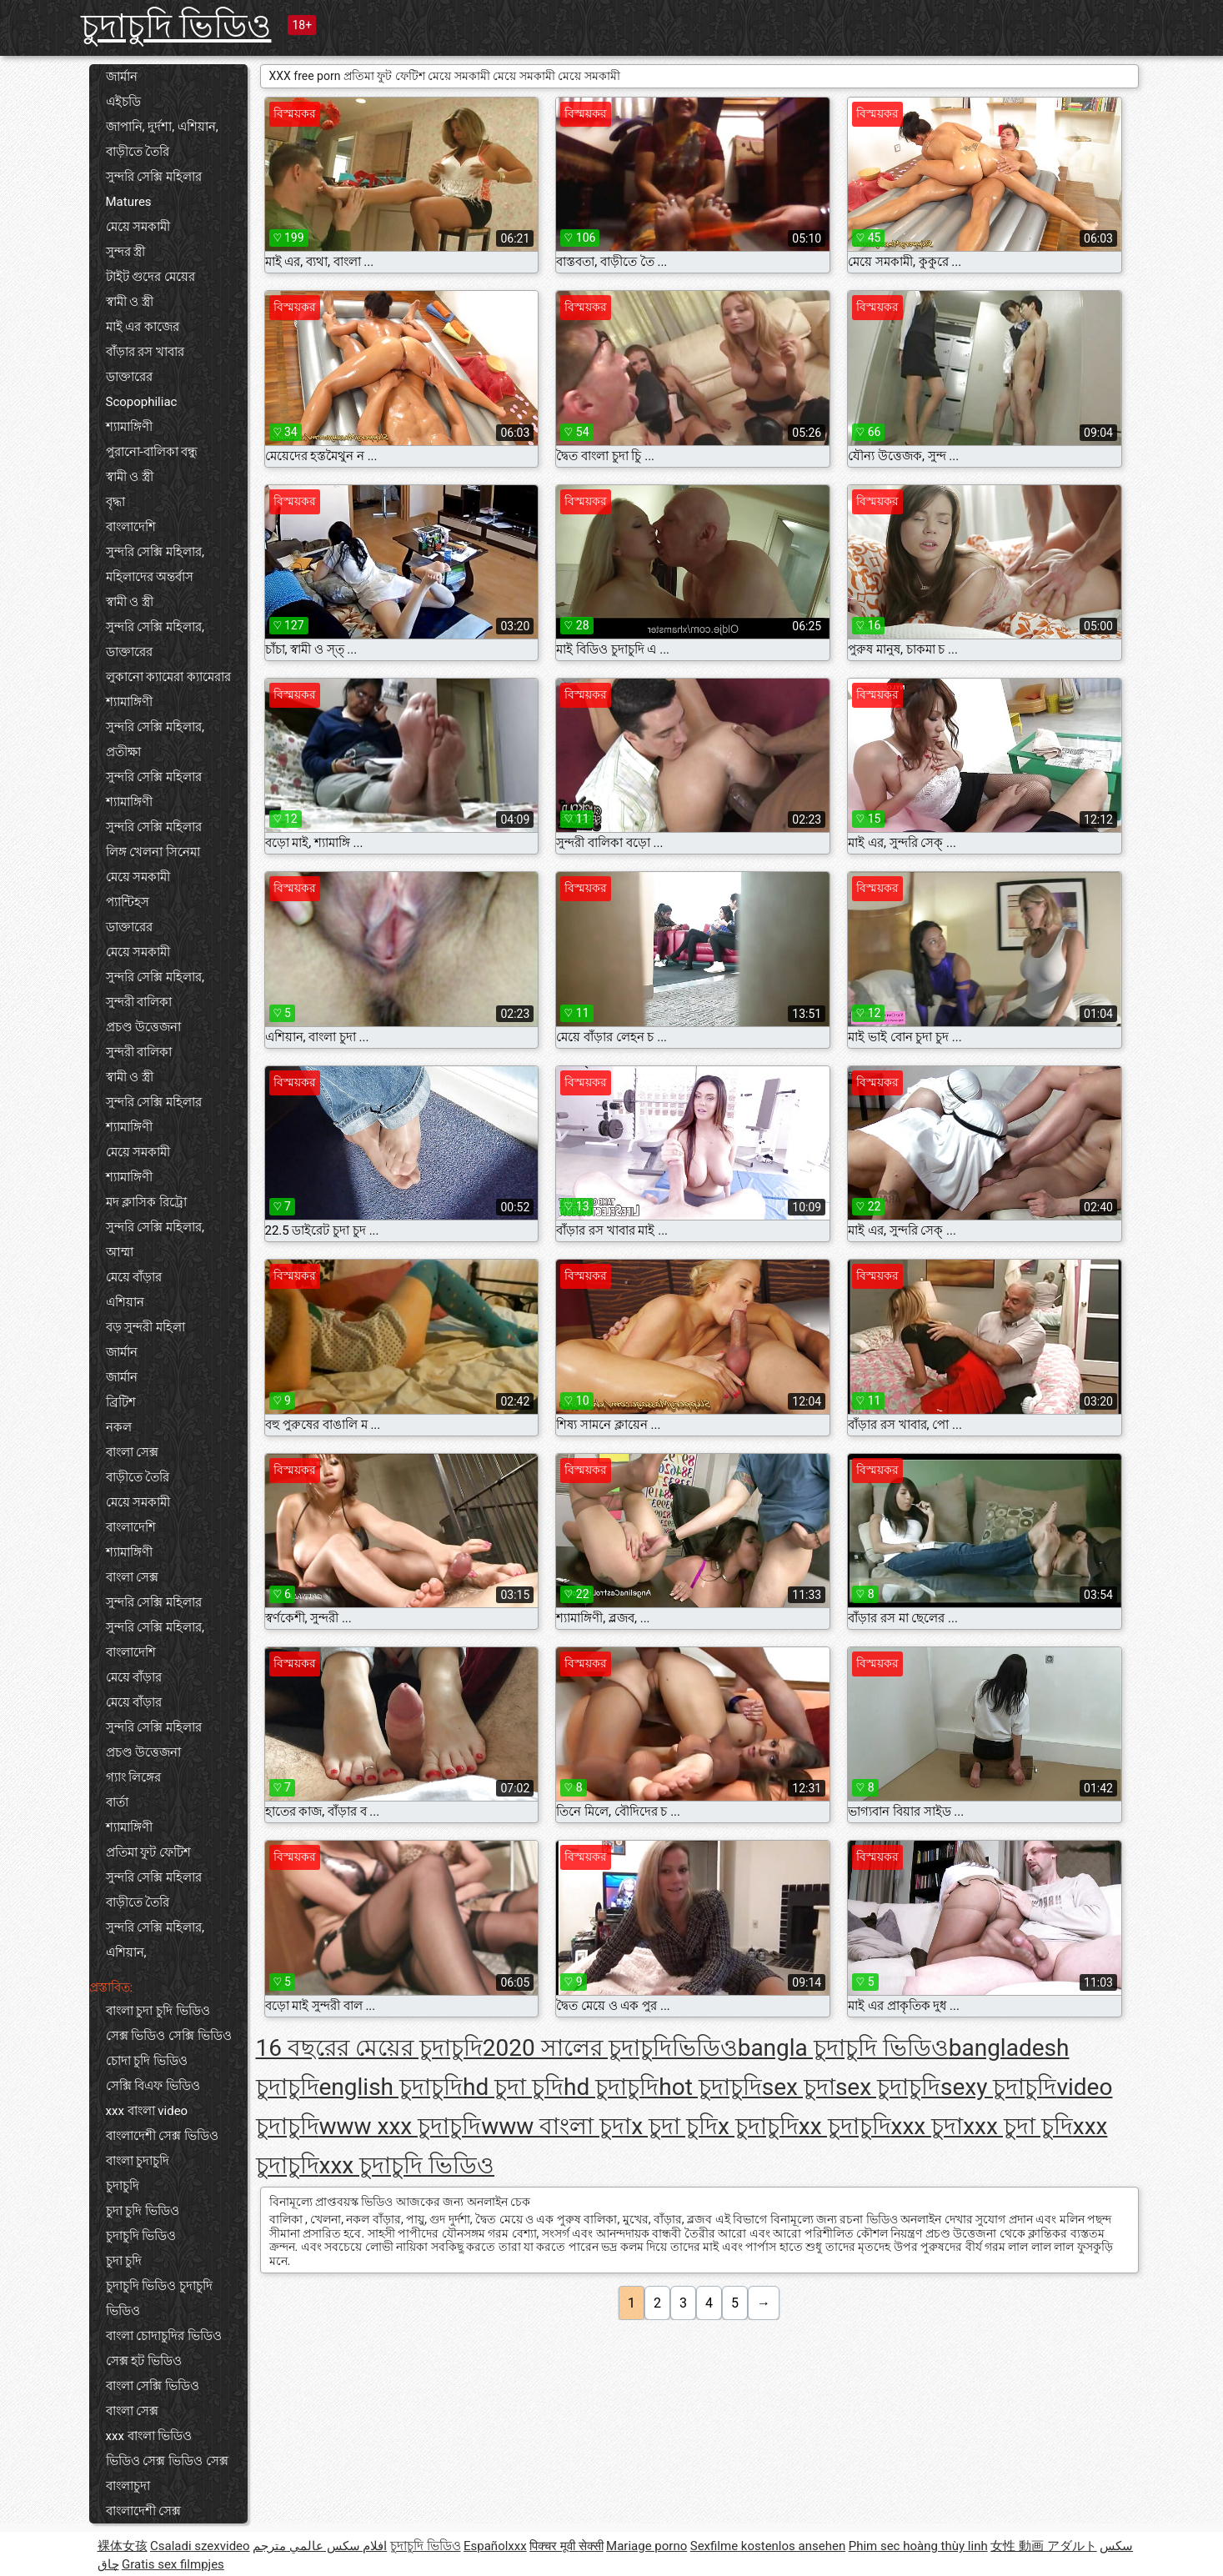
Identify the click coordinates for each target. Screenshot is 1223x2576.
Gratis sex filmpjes (173, 2564)
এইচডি (123, 101)
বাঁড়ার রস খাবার (145, 351)
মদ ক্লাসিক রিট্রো (146, 1202)
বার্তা (117, 1802)
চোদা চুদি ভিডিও (147, 2060)
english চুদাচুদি (391, 2087)
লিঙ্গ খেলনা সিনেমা (153, 852)
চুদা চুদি (124, 2260)
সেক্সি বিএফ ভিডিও (153, 2085)
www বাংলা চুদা (556, 2126)
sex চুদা (798, 2087)
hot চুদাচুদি (710, 2087)
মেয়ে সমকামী (138, 226)
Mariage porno (646, 2545)
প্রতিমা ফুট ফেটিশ (148, 1852)
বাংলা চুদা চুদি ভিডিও (158, 2010)
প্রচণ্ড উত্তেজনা (144, 1027)
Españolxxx (495, 2545)
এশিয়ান (125, 1302)
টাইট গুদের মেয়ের (150, 276)
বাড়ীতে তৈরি (138, 151)
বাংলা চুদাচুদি (138, 2160)
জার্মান (122, 76)
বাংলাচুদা (128, 2485)
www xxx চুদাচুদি (400, 2126)
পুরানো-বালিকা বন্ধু (152, 451)
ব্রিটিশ (121, 1402)
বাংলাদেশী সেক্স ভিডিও (162, 2135)
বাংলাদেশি (131, 526)
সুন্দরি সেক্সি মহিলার (154, 176)
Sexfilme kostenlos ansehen (767, 2545)
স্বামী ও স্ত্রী (129, 301)
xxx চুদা (927, 2126)
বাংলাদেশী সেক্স (144, 2510)
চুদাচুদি (122, 2185)
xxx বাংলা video (147, 2110)
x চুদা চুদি (674, 2126)
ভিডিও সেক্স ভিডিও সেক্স (167, 2460)
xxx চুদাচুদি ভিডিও (407, 2165)
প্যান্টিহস (127, 902)
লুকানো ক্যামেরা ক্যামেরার (168, 676)
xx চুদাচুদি (845, 2126)
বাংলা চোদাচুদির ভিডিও (164, 2335)
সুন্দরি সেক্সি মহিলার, (155, 551)
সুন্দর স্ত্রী (126, 251)
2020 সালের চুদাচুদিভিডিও (610, 2048)
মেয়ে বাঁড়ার (134, 1277)
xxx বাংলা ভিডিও (149, 2435)
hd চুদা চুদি (513, 2087)
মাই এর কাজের (142, 326)
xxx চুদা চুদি (1018, 2126)
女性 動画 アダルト (1043, 2545)
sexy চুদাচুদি (998, 2087)
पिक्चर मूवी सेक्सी (566, 2545)
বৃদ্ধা (115, 501)
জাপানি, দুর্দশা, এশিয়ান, (162, 126)
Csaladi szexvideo (200, 2545)
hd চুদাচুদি (611, 2087)
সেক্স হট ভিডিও (144, 2360)
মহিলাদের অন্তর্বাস (150, 576)
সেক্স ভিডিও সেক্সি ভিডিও (169, 2035)
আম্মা (119, 1252)
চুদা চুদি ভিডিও (142, 2210)
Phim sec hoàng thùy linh (918, 2545)
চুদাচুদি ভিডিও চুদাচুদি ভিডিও (159, 2298)
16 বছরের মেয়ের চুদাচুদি (369, 2048)
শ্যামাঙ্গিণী (129, 426)
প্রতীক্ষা (123, 751)
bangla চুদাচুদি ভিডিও (843, 2048)
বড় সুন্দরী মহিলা (145, 1327)
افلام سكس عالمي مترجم (320, 2545)
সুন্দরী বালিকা (139, 1002)
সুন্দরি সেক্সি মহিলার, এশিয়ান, (155, 1940)
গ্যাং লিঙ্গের (134, 1777)
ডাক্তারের (129, 376)
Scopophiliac (142, 401)
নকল (119, 1427)
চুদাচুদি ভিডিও (176, 26)
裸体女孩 (123, 2545)
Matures (129, 201)
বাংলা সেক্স (132, 1452)
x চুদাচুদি (758, 2126)
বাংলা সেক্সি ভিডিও (152, 2385)
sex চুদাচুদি (887, 2087)
